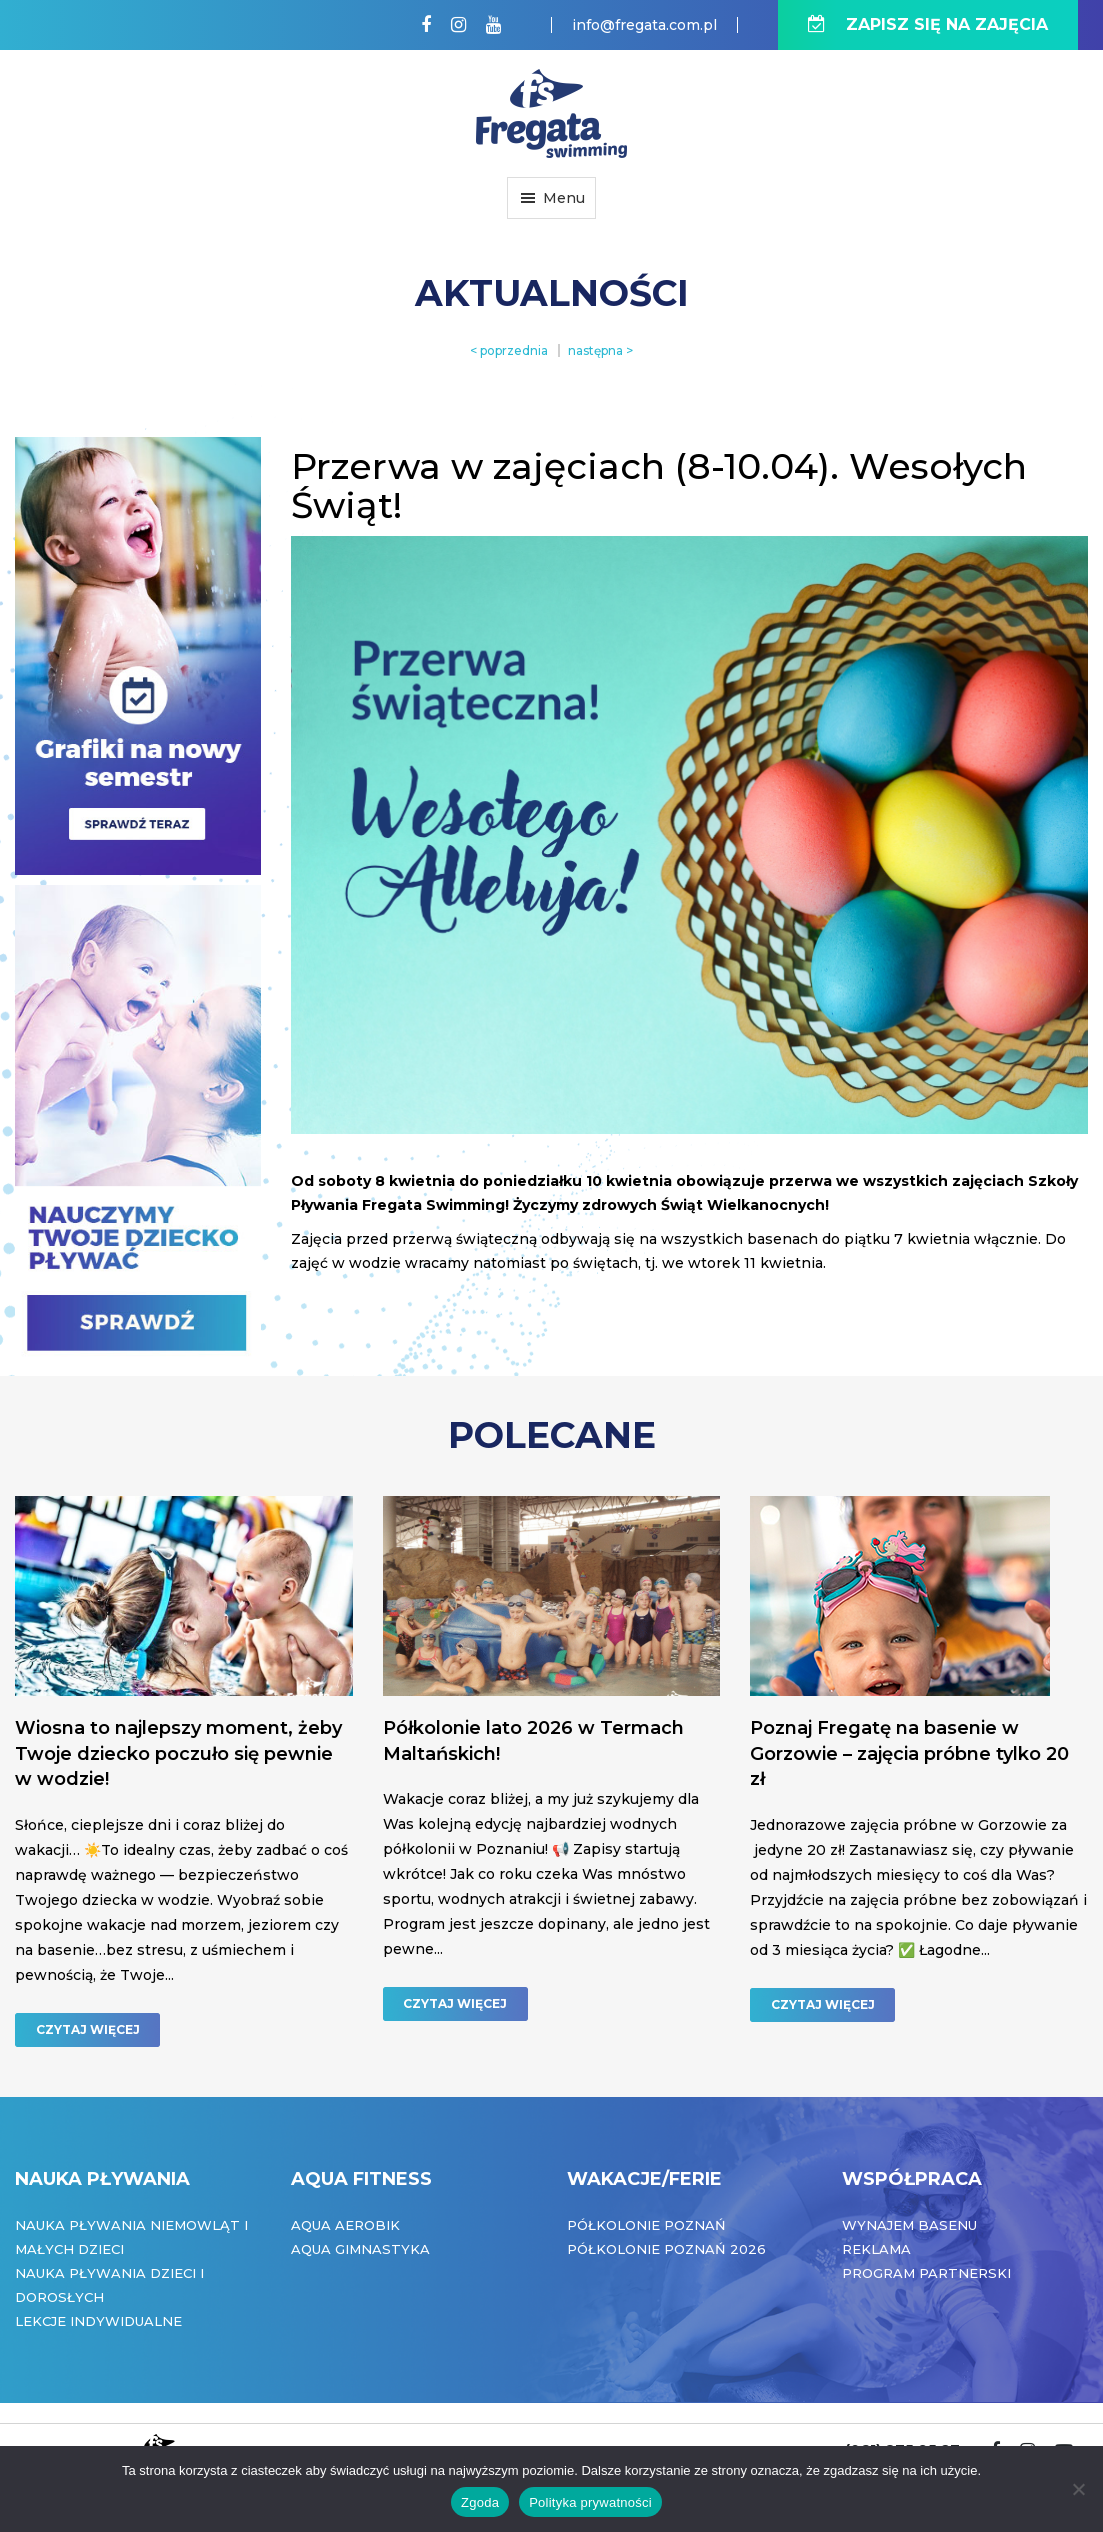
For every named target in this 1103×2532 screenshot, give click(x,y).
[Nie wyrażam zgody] (1078, 2489)
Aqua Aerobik (345, 2225)
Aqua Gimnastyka (360, 2249)
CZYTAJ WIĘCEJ (88, 2029)
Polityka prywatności (590, 2502)
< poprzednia (509, 350)
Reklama (876, 2249)
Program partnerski (926, 2273)
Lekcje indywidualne (98, 2321)
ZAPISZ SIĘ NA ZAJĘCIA (928, 24)
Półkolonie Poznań (646, 2225)
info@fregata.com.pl (644, 25)
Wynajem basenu (909, 2225)
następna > (600, 350)
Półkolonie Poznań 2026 (666, 2249)
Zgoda (480, 2502)
